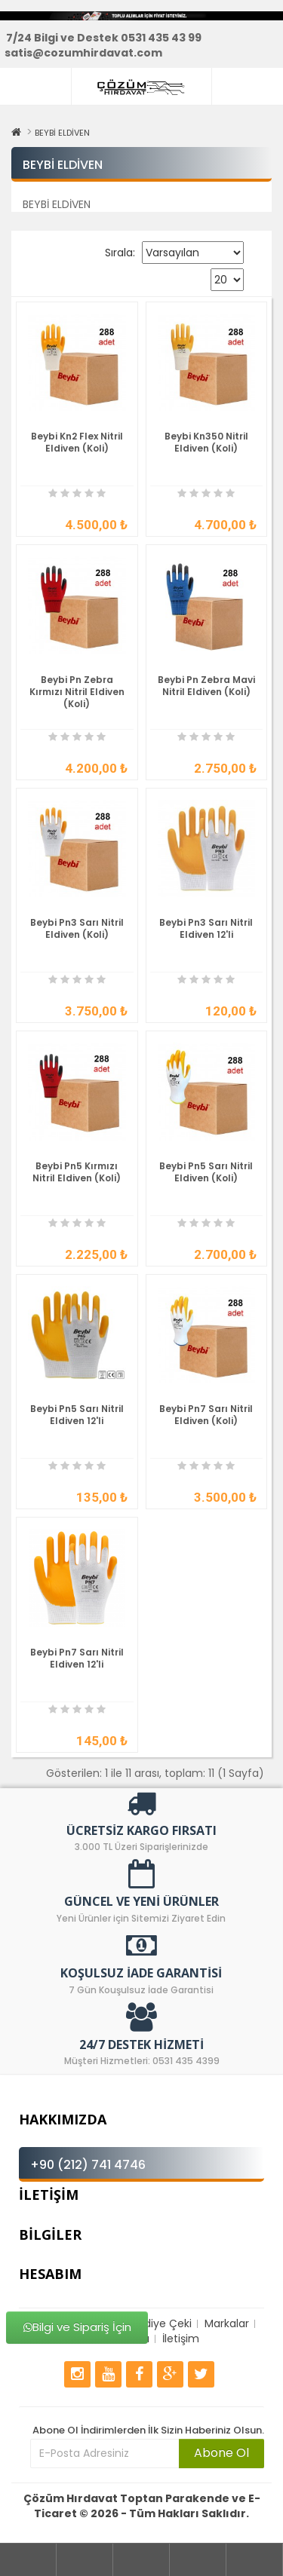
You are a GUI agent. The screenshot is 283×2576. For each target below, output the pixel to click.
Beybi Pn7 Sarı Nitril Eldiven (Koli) (206, 1414)
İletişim (180, 2338)
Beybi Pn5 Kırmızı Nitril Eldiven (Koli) (76, 1171)
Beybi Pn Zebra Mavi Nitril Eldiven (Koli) (206, 685)
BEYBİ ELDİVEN (62, 133)
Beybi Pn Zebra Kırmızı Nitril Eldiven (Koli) (77, 691)
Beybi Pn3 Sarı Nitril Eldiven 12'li (206, 928)
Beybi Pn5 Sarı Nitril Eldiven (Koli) (206, 1171)
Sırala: (120, 252)
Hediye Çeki (161, 2323)
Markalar (227, 2323)
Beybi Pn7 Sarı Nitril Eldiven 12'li (77, 1658)
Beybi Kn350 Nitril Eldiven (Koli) (206, 442)
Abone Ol (221, 2452)
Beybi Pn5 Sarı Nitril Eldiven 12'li (77, 1414)
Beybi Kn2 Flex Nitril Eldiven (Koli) (77, 442)
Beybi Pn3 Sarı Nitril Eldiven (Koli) (77, 928)
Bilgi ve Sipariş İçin (77, 2328)
